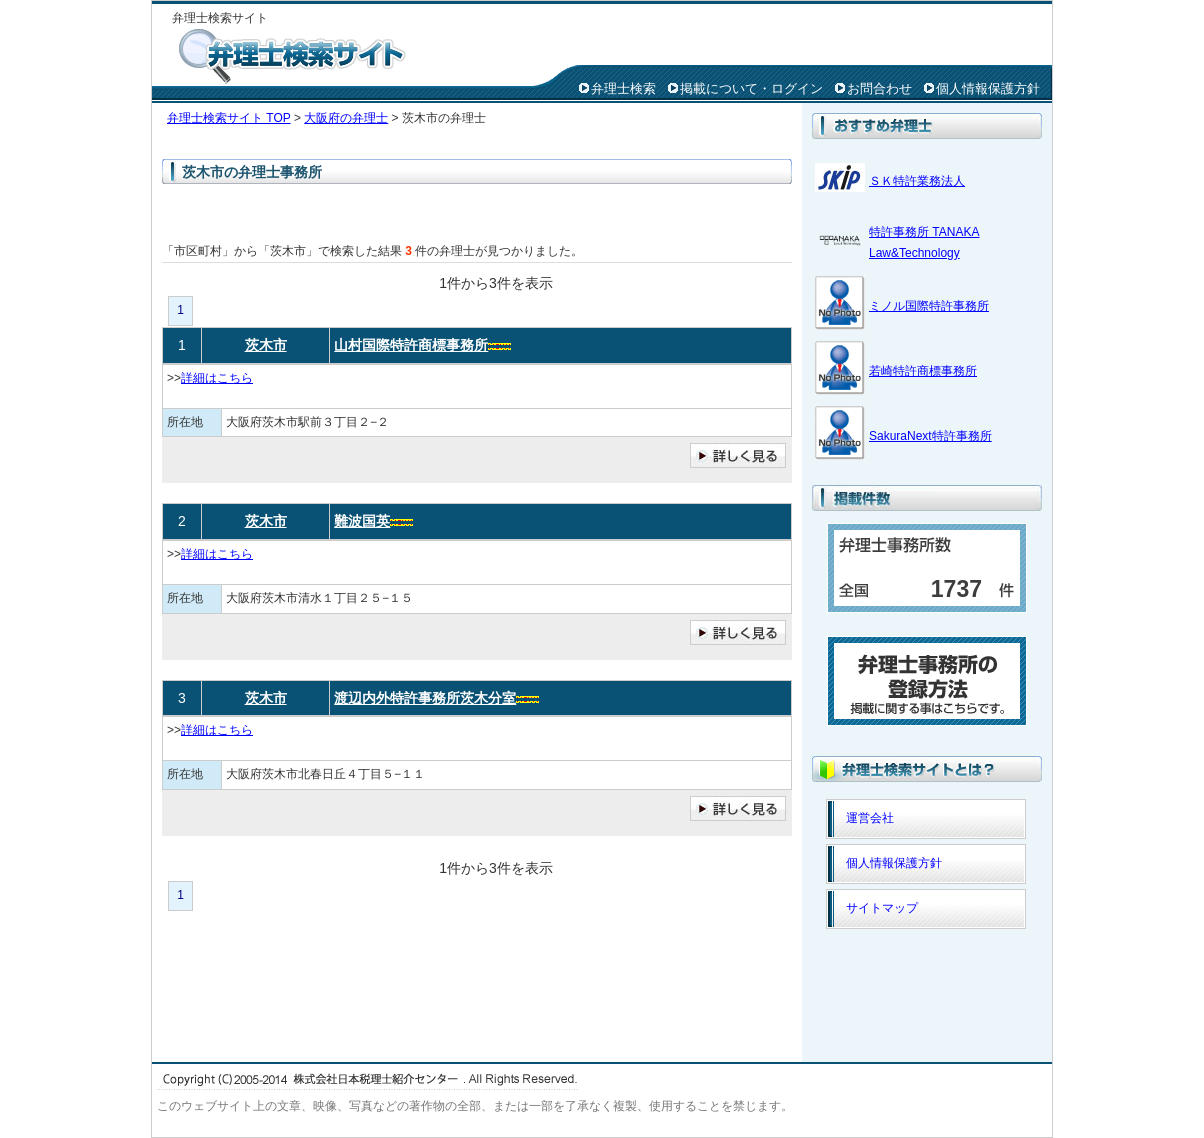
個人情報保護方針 (988, 88)
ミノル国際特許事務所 (929, 306)
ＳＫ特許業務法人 (917, 181)
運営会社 (870, 818)
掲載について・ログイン (751, 88)
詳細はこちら (217, 378)
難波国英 (362, 521)
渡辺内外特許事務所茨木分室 (425, 698)
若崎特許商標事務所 (923, 371)
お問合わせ (879, 88)
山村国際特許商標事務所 (411, 345)
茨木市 (266, 345)
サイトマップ (882, 908)
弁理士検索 (623, 88)
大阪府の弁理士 (346, 118)
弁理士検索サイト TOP (229, 118)
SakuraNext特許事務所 (930, 436)
